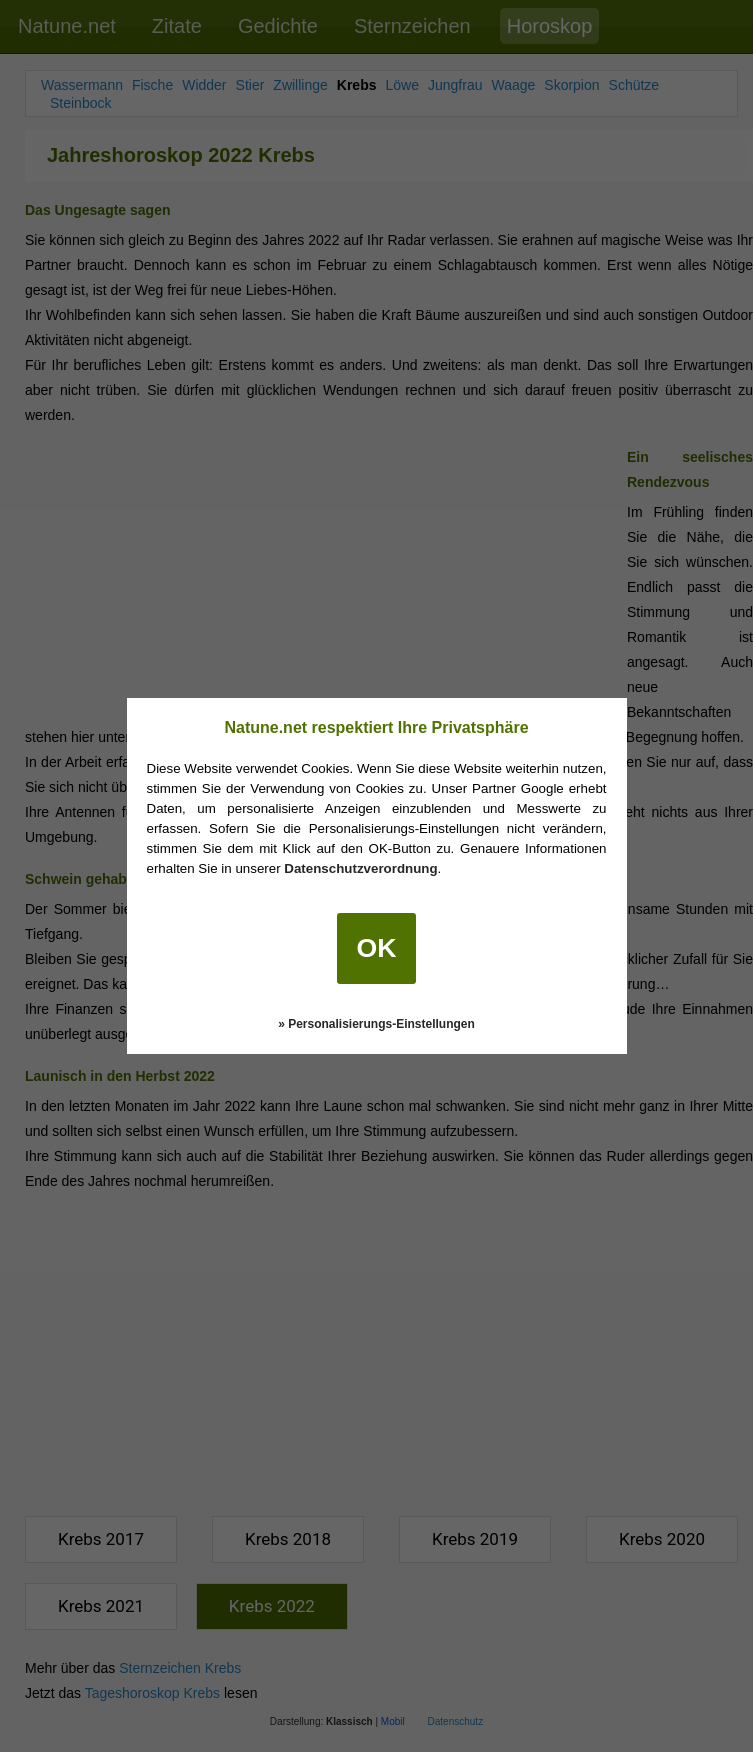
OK (377, 948)
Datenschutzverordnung (360, 868)
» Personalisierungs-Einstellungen (376, 1024)
